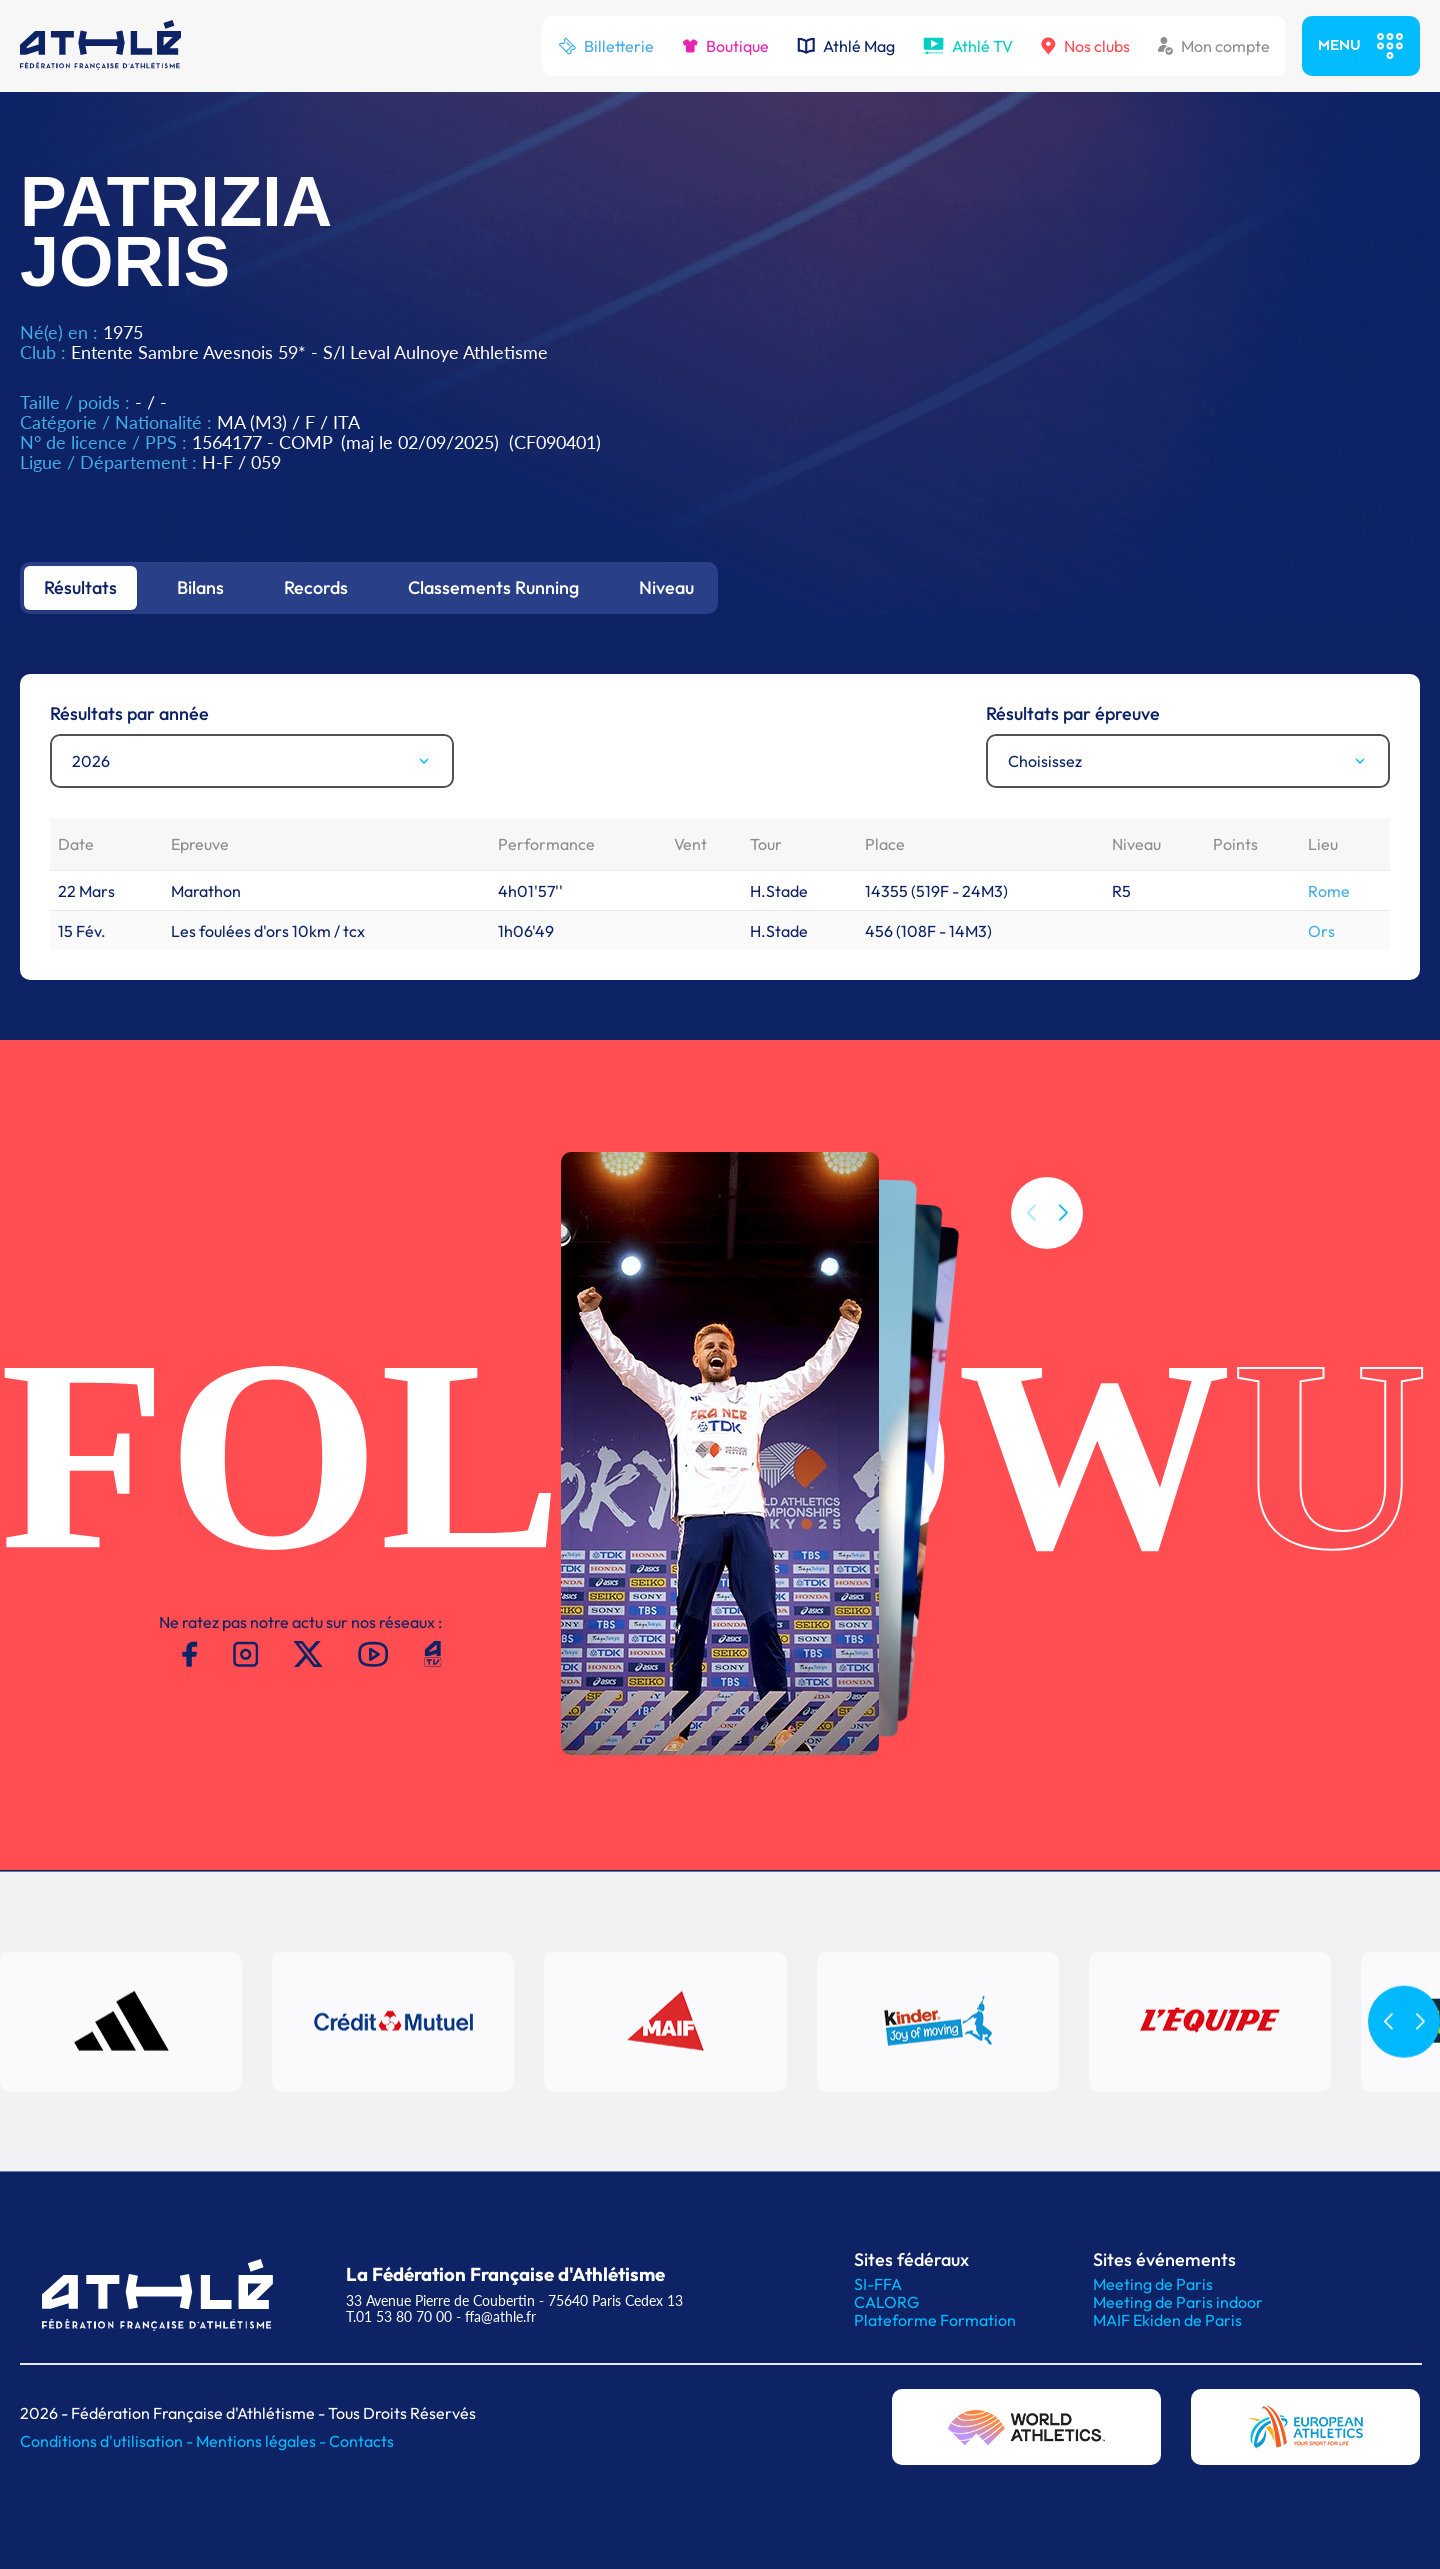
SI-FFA (878, 2284)
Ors (1321, 931)
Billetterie (606, 46)
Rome (1329, 891)
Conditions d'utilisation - (108, 2441)
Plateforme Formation (935, 2320)
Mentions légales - (262, 2441)
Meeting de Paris (1153, 2284)
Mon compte (1214, 46)
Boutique (725, 46)
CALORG (886, 2302)
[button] (1063, 1213)
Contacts (361, 2441)
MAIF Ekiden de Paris (1167, 2320)
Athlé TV (968, 46)
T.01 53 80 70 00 (399, 2316)
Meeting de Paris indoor (1178, 2302)
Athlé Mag (846, 46)
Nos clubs (1085, 46)
